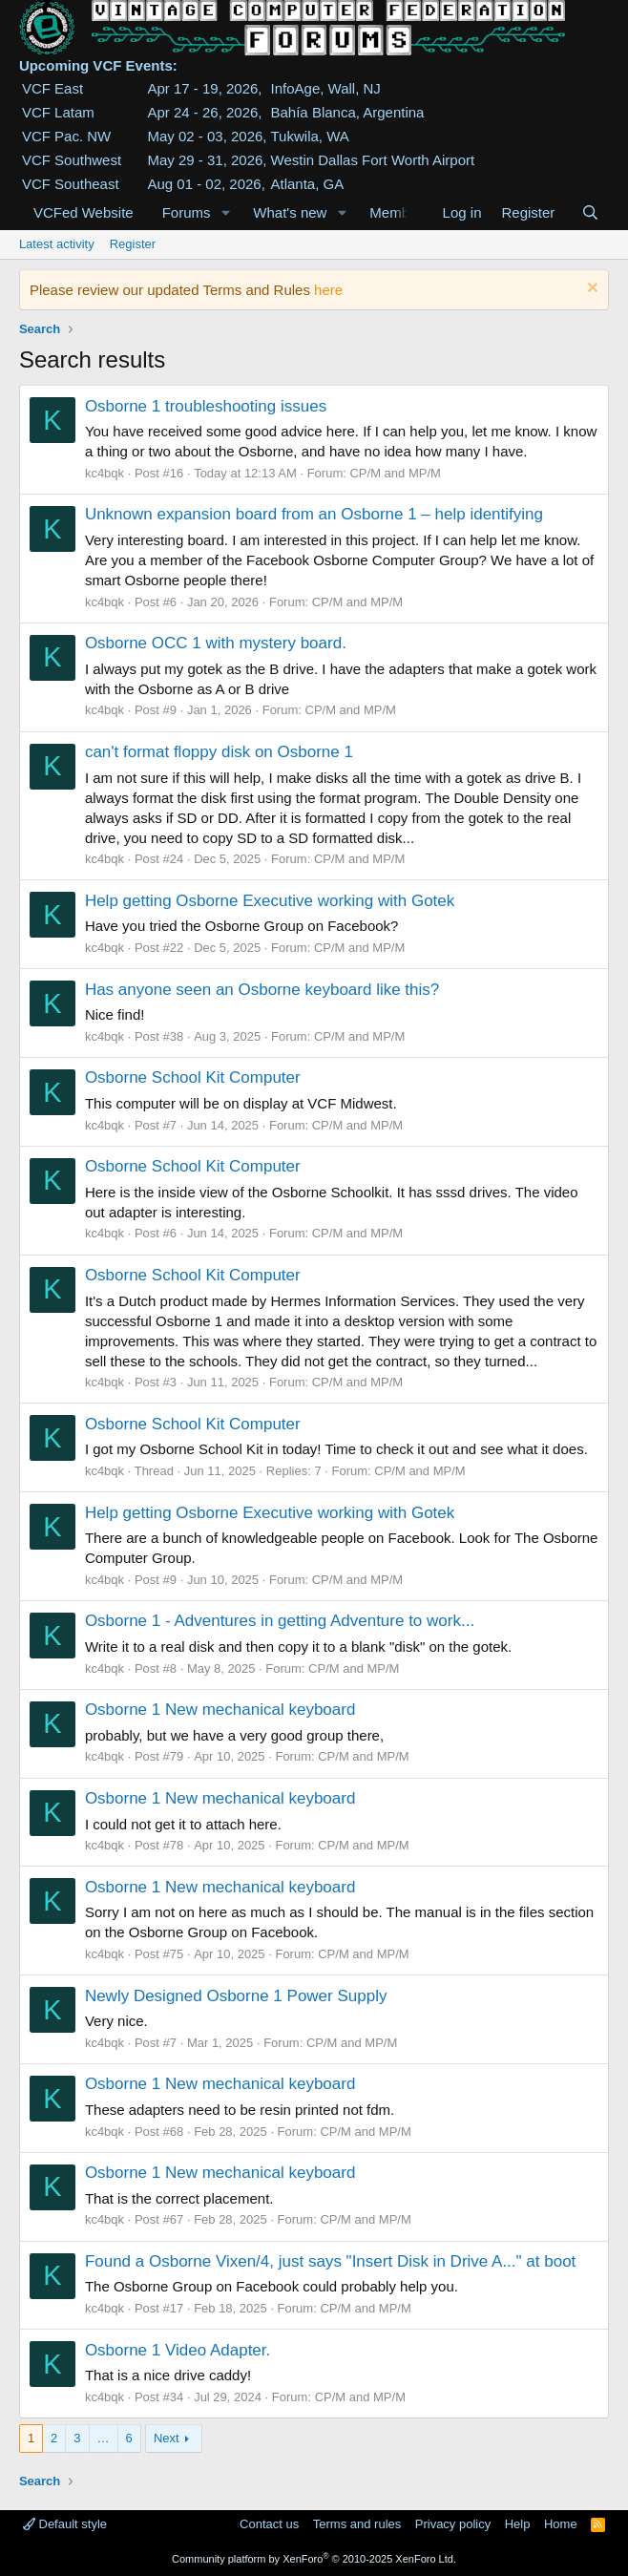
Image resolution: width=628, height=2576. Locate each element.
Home (560, 2524)
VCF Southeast (70, 184)
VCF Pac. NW (66, 136)
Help (518, 2524)
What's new (289, 212)
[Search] (590, 212)
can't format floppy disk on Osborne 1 (219, 752)
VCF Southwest (71, 160)
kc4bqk (104, 473)
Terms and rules (357, 2524)
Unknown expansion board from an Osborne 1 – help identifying (314, 514)
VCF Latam (58, 112)
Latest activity (56, 244)
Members (399, 212)
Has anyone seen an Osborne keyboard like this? (262, 990)
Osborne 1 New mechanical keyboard (220, 1709)
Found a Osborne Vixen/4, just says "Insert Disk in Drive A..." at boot (330, 2261)
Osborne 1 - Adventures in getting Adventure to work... (279, 1621)
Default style (65, 2524)
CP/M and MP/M (394, 473)
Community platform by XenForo (314, 2559)
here (328, 290)
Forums (186, 212)
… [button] (103, 2438)
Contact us (269, 2524)
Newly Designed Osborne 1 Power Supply (236, 1996)
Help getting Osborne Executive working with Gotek (269, 901)
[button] (225, 212)
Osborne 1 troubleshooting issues (205, 406)
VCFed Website (83, 212)
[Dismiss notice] (590, 290)
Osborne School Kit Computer (193, 1077)
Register (133, 244)
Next (166, 2438)
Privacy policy (453, 2524)
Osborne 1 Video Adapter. (177, 2350)
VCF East (52, 88)
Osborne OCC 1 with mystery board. (215, 643)
